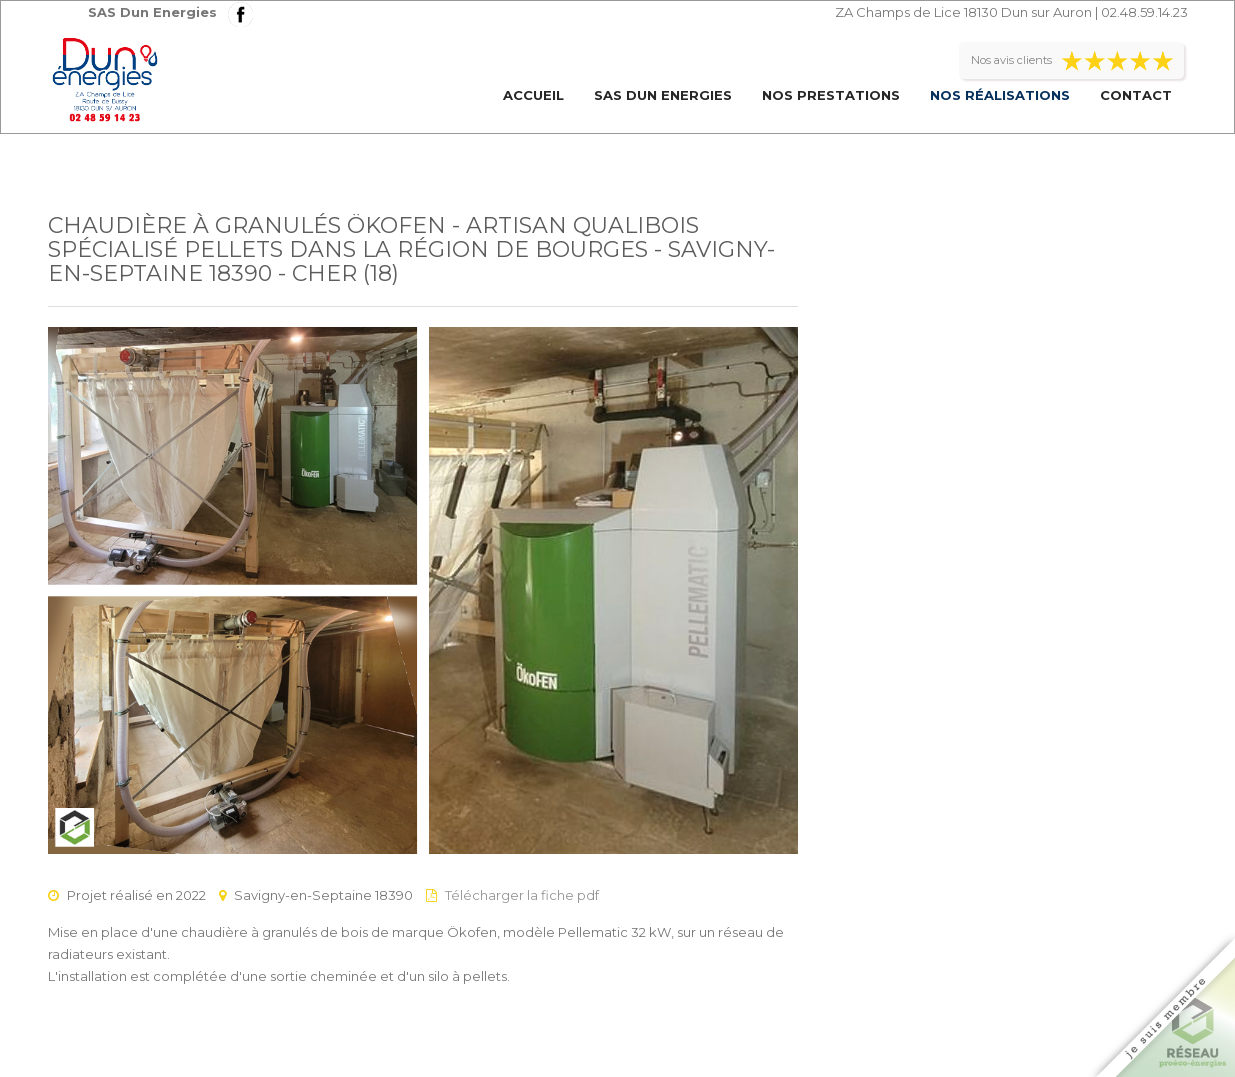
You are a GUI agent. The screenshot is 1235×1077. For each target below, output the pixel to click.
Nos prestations (831, 95)
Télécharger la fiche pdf (522, 895)
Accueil (533, 95)
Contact (1136, 95)
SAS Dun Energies (663, 95)
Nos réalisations (1000, 95)
